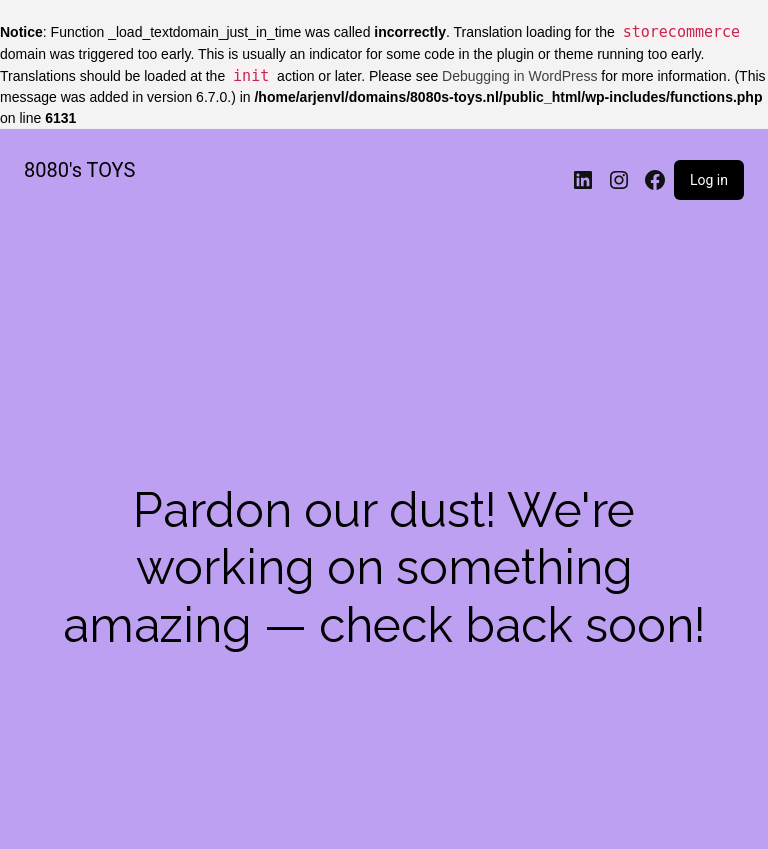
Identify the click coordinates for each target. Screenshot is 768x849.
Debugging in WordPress (519, 76)
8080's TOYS (79, 170)
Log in (709, 180)
